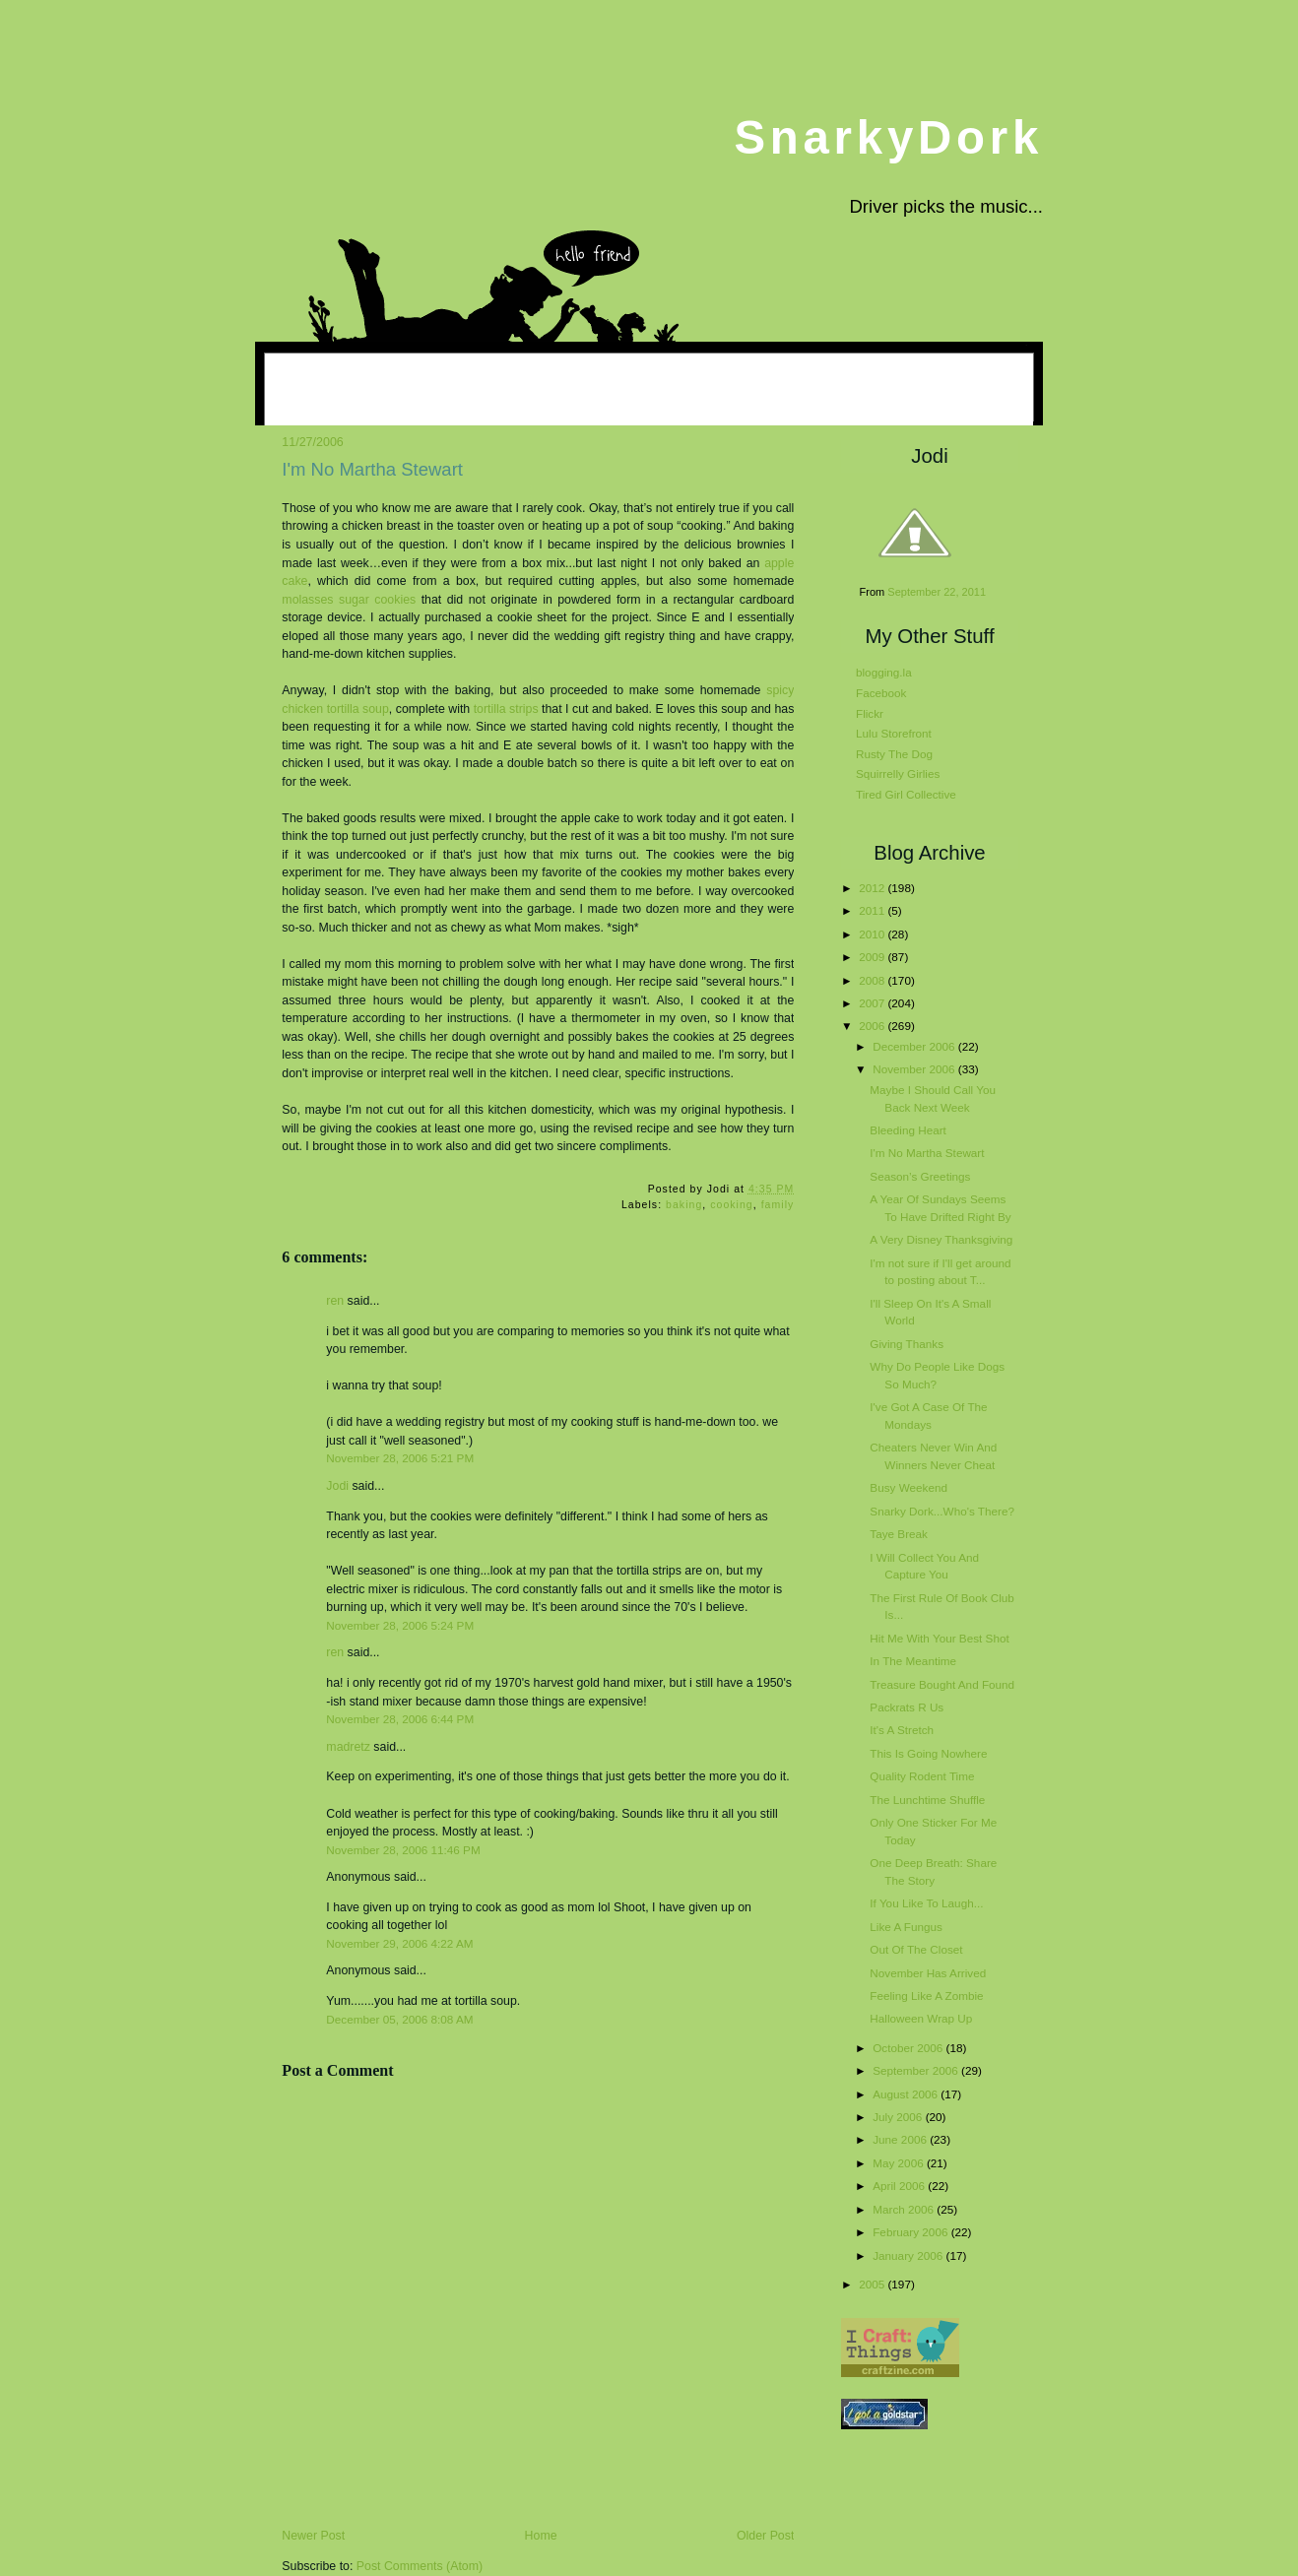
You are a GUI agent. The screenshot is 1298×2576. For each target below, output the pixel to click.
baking (684, 1204)
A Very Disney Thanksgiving (941, 1239)
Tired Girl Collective (906, 794)
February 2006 (911, 2231)
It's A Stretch (902, 1729)
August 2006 (907, 2094)
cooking (731, 1204)
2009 (873, 956)
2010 (873, 934)
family (778, 1204)
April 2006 (900, 2185)
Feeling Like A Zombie (926, 1995)
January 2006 (909, 2255)
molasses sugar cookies (349, 600)
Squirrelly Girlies (898, 773)
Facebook (881, 692)
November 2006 (915, 1069)
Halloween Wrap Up (921, 2018)
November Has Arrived (928, 1972)
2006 (873, 1025)
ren (335, 1301)
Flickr (869, 713)
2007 (873, 1003)
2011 (873, 910)
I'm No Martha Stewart (372, 469)
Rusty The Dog (894, 753)
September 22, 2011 (936, 592)
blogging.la (884, 672)
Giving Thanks (906, 1343)
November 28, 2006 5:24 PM (400, 1625)
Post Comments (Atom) (420, 2566)
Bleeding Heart (908, 1130)
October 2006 (909, 2047)
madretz (348, 1747)
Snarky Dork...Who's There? (942, 1511)
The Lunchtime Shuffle (927, 1799)
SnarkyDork (888, 137)
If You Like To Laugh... (926, 1903)
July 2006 (899, 2116)
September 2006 (917, 2070)
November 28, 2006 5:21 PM (400, 1457)
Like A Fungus (906, 1926)
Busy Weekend (908, 1487)
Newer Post (313, 2536)
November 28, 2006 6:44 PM (400, 1718)
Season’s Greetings (920, 1176)
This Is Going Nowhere (928, 1753)
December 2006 (915, 1046)
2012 (873, 887)
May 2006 (900, 2163)
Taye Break (899, 1533)
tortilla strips (506, 709)
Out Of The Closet (916, 1949)
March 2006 (905, 2209)
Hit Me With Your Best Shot (939, 1638)
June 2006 (901, 2139)
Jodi (337, 1486)
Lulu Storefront (894, 733)
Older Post (765, 2536)
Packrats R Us (906, 1707)
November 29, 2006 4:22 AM (399, 1943)
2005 (873, 2284)
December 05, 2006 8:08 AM (399, 2019)
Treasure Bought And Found (942, 1684)
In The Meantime (913, 1660)
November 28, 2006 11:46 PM (403, 1849)
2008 (873, 980)
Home (541, 2536)
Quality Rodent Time (922, 1776)
